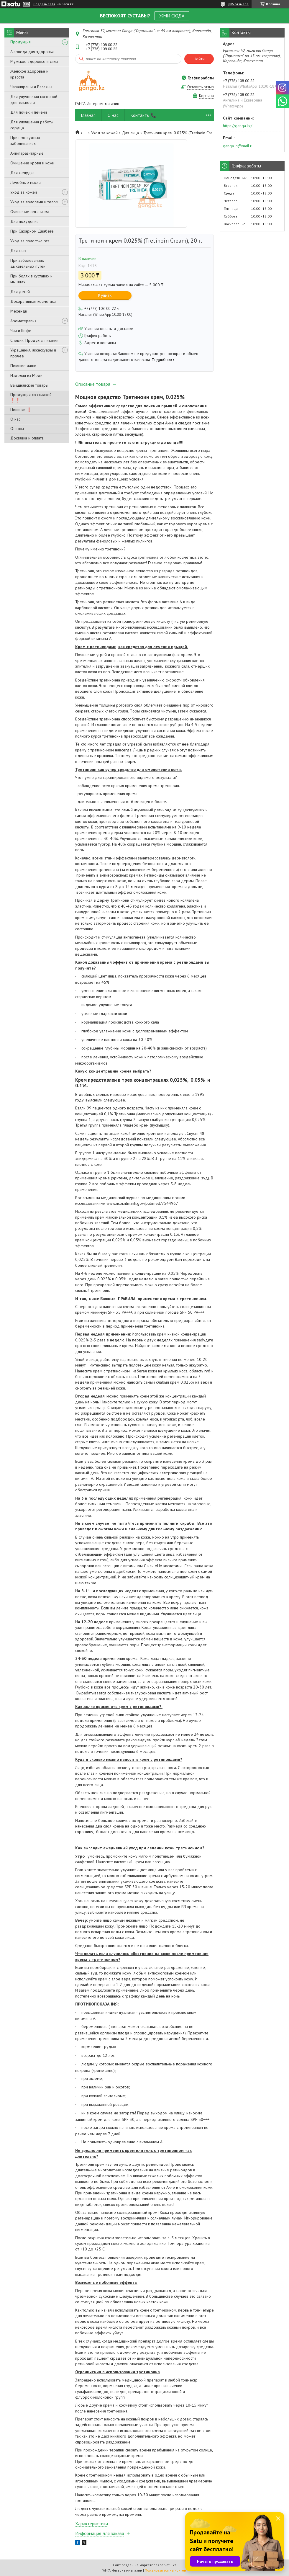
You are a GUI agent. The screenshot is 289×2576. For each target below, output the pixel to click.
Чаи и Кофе (20, 330)
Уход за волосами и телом (34, 202)
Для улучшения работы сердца (31, 124)
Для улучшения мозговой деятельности (33, 99)
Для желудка (22, 172)
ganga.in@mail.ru (238, 145)
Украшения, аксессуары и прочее (33, 353)
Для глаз (18, 250)
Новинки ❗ (21, 409)
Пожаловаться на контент (166, 2570)
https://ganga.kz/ (237, 125)
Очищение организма (29, 211)
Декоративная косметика (33, 301)
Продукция (20, 42)
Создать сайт (44, 4)
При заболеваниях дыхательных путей (27, 263)
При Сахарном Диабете (32, 231)
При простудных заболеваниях (25, 140)
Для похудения (24, 221)
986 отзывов (238, 4)
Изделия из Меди (26, 375)
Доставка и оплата (27, 438)
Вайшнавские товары (29, 385)
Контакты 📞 (143, 115)
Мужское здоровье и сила (34, 61)
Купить (105, 295)
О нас (15, 419)
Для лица (130, 132)
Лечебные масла (25, 182)
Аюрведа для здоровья (32, 51)
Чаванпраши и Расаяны (31, 86)
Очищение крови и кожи (32, 163)
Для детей (20, 291)
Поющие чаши (23, 365)
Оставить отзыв (200, 86)
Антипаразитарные (27, 153)
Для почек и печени (28, 112)
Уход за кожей (23, 192)
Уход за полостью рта (30, 240)
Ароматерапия (23, 320)
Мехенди (18, 311)
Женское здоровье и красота (29, 74)
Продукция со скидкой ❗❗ (31, 397)
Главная (88, 115)
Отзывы (17, 428)
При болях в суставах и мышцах (31, 279)
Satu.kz (170, 2565)
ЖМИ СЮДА (171, 16)
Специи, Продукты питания (34, 340)
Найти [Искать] (199, 59)
